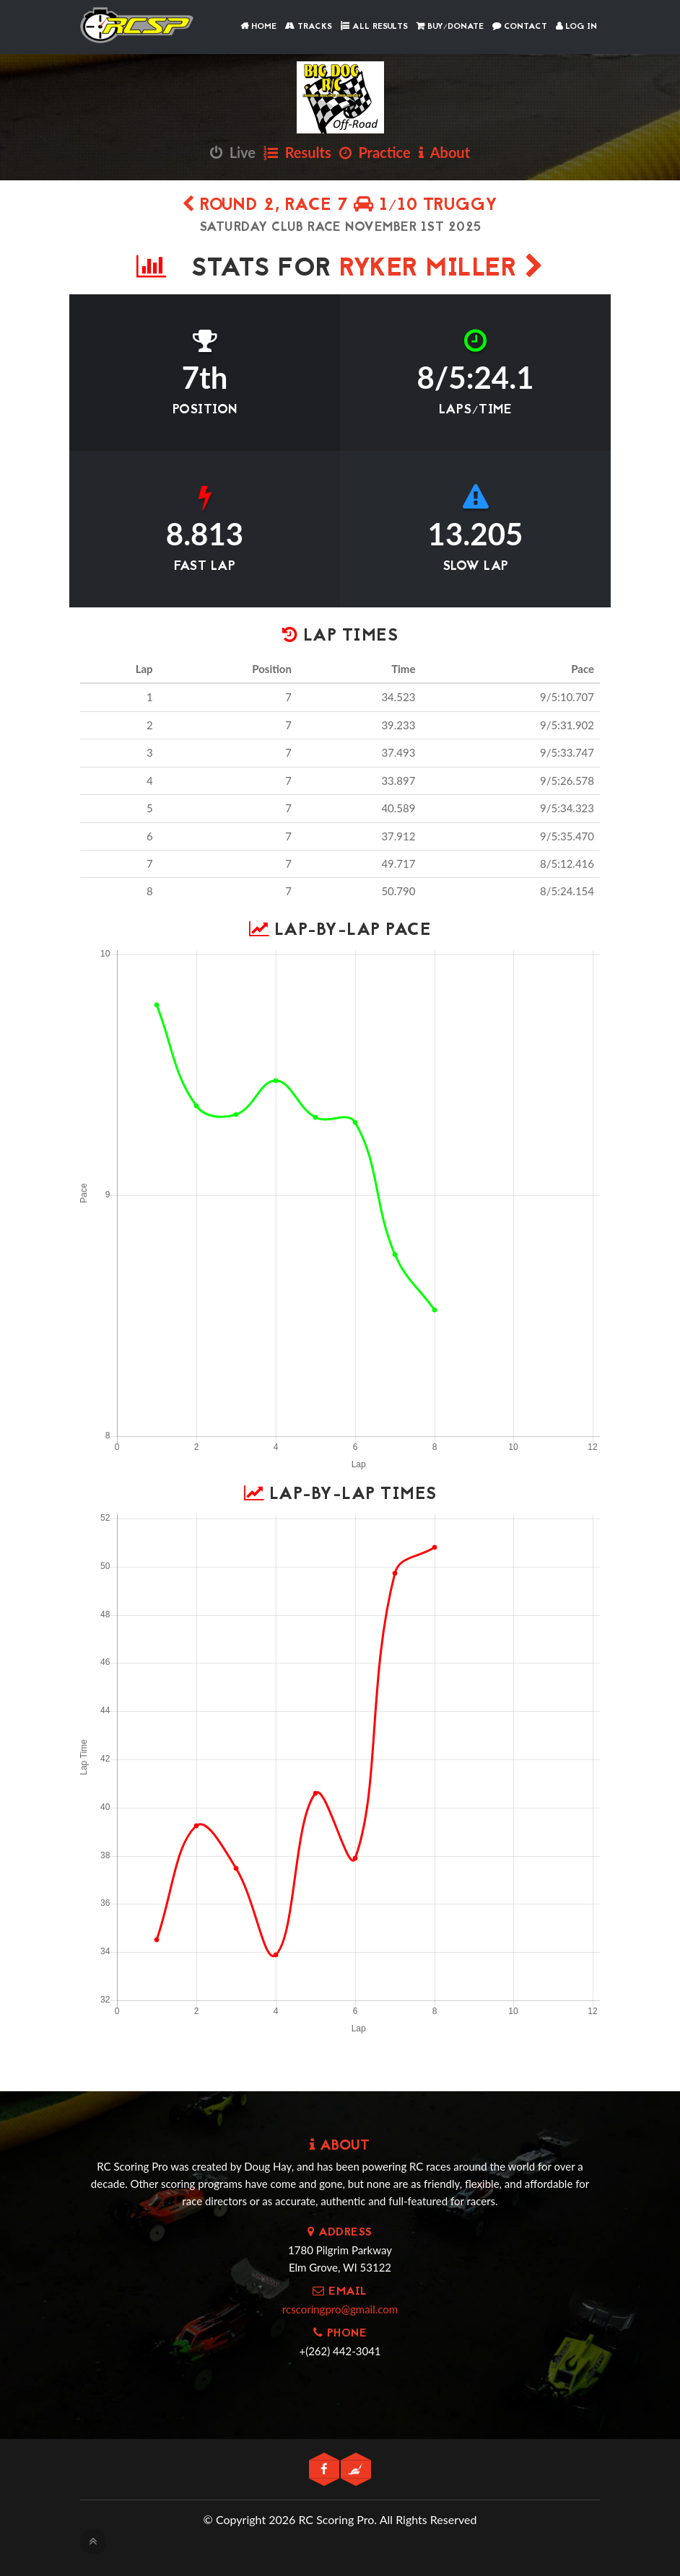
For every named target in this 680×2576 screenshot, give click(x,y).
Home (258, 26)
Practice (375, 152)
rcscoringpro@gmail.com (340, 2309)
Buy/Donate (450, 26)
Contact (519, 26)
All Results (374, 26)
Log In (576, 26)
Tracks (308, 26)
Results (297, 152)
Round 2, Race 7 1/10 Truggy (340, 206)
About (444, 152)
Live (233, 152)
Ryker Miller (441, 269)
